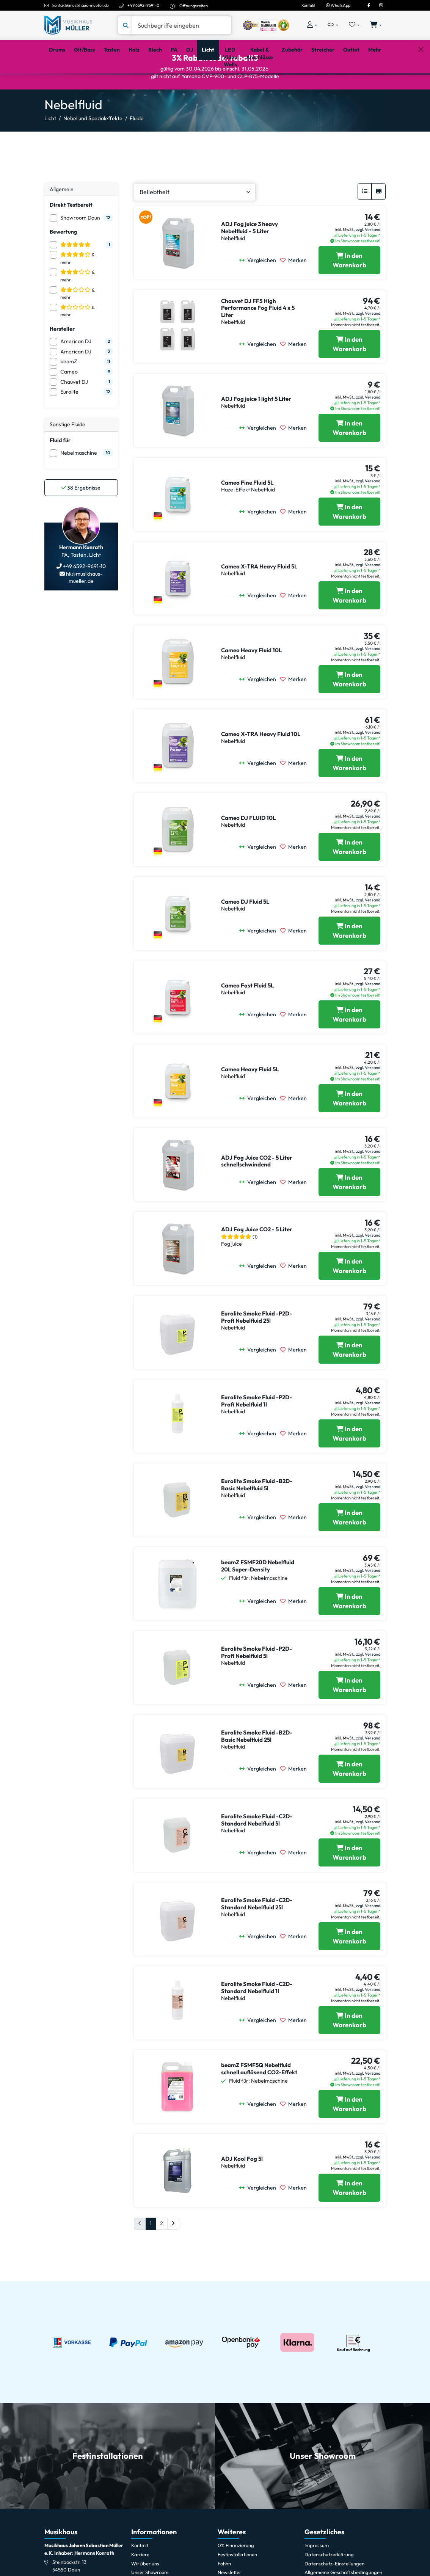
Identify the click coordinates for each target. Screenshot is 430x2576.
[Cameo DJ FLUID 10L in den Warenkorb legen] (349, 876)
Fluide (137, 147)
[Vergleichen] (259, 290)
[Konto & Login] (312, 25)
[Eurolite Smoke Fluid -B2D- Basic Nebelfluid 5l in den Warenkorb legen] (349, 1546)
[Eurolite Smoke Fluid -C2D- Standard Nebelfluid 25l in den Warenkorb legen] (349, 1965)
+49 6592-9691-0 (143, 5)
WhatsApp (338, 5)
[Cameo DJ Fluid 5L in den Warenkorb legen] (349, 960)
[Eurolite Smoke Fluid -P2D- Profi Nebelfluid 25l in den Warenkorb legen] (349, 1379)
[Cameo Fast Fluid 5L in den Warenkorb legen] (349, 1044)
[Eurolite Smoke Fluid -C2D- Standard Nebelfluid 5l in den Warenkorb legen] (349, 1882)
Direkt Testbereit (71, 234)
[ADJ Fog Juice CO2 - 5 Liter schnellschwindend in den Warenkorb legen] (349, 1211)
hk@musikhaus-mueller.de (83, 607)
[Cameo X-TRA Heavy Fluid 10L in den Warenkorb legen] (349, 792)
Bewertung (63, 260)
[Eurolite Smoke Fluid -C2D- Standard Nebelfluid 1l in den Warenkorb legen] (349, 2049)
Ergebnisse (80, 516)
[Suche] (181, 25)
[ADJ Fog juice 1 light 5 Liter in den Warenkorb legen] (349, 457)
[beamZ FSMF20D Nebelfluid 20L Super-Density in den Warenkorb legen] (349, 1630)
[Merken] (295, 290)
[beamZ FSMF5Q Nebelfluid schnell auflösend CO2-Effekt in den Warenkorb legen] (349, 2133)
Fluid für (60, 469)
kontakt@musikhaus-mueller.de (80, 5)
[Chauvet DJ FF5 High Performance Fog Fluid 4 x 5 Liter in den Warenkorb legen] (349, 373)
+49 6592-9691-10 (84, 595)
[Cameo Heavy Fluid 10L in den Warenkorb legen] (349, 708)
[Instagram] (381, 5)
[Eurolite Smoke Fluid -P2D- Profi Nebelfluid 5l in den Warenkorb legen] (349, 1714)
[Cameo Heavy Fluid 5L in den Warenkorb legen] (349, 1127)
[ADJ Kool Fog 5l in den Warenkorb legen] (349, 2217)
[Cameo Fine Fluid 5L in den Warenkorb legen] (349, 541)
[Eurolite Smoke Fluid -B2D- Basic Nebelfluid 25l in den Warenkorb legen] (349, 1798)
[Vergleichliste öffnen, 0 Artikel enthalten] (332, 25)
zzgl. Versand (368, 259)
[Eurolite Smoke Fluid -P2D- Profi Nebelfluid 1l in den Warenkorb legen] (349, 1463)
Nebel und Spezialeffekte (92, 147)
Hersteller (62, 358)
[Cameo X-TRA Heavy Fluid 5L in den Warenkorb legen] (349, 625)
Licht (50, 147)
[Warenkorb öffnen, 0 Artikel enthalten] (376, 25)
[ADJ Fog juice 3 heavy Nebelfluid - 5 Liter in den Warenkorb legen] (349, 289)
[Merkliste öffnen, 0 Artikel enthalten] (354, 25)
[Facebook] (368, 5)
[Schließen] (421, 84)
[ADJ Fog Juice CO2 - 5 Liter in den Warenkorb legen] (349, 1295)
